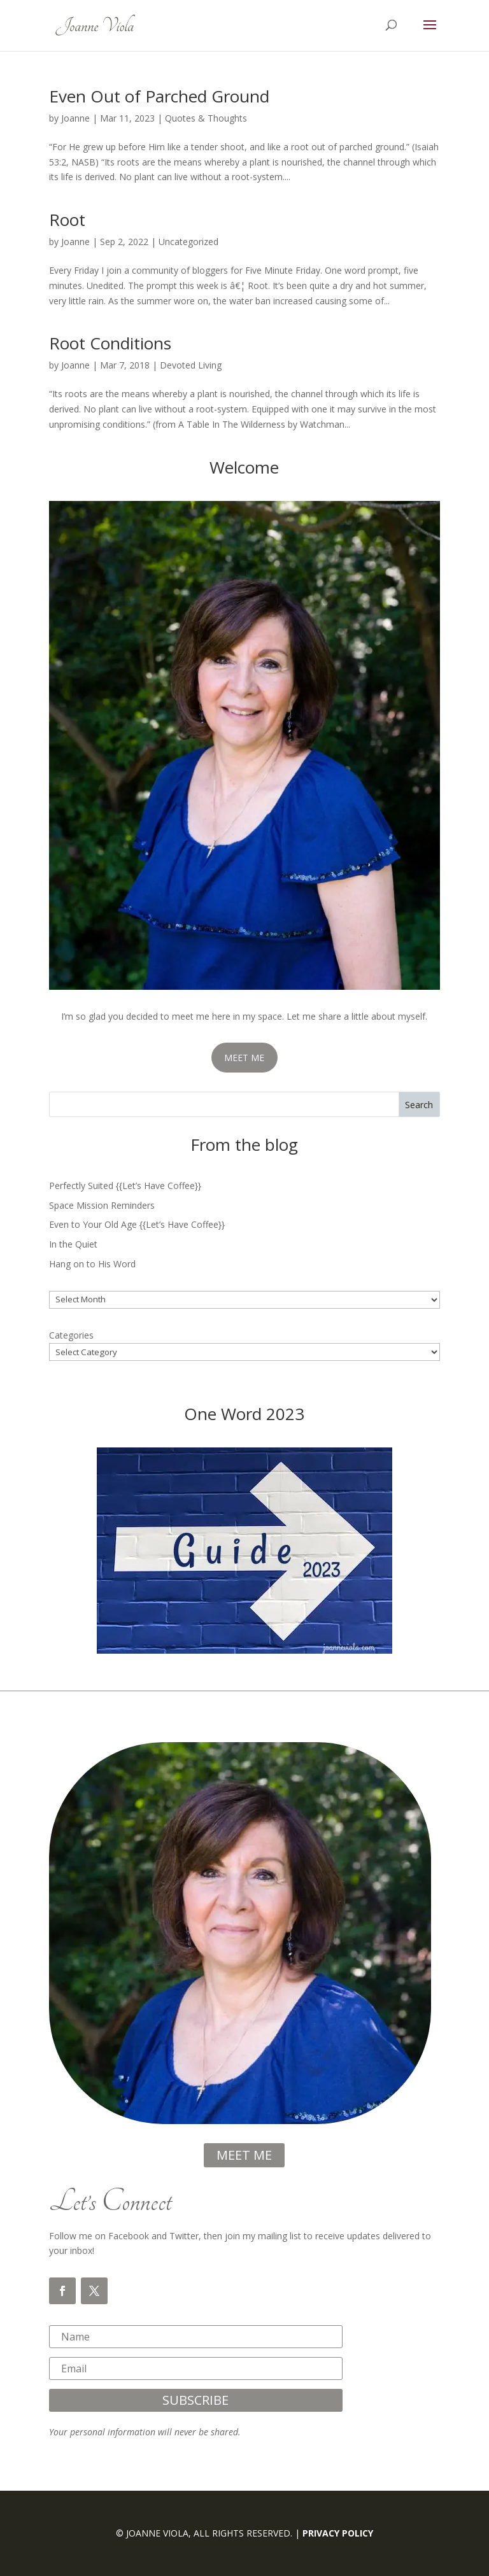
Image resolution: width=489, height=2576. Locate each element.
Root (67, 219)
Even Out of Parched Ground (159, 96)
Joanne (75, 118)
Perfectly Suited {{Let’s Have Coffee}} (125, 1185)
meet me (244, 2155)
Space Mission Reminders (102, 1205)
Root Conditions (110, 343)
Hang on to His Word (92, 1264)
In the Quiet (73, 1244)
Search (419, 1105)
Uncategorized (188, 242)
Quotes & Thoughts (206, 118)
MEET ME (244, 1058)
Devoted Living (191, 365)
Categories (71, 1335)
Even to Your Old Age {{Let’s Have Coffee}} (137, 1224)
